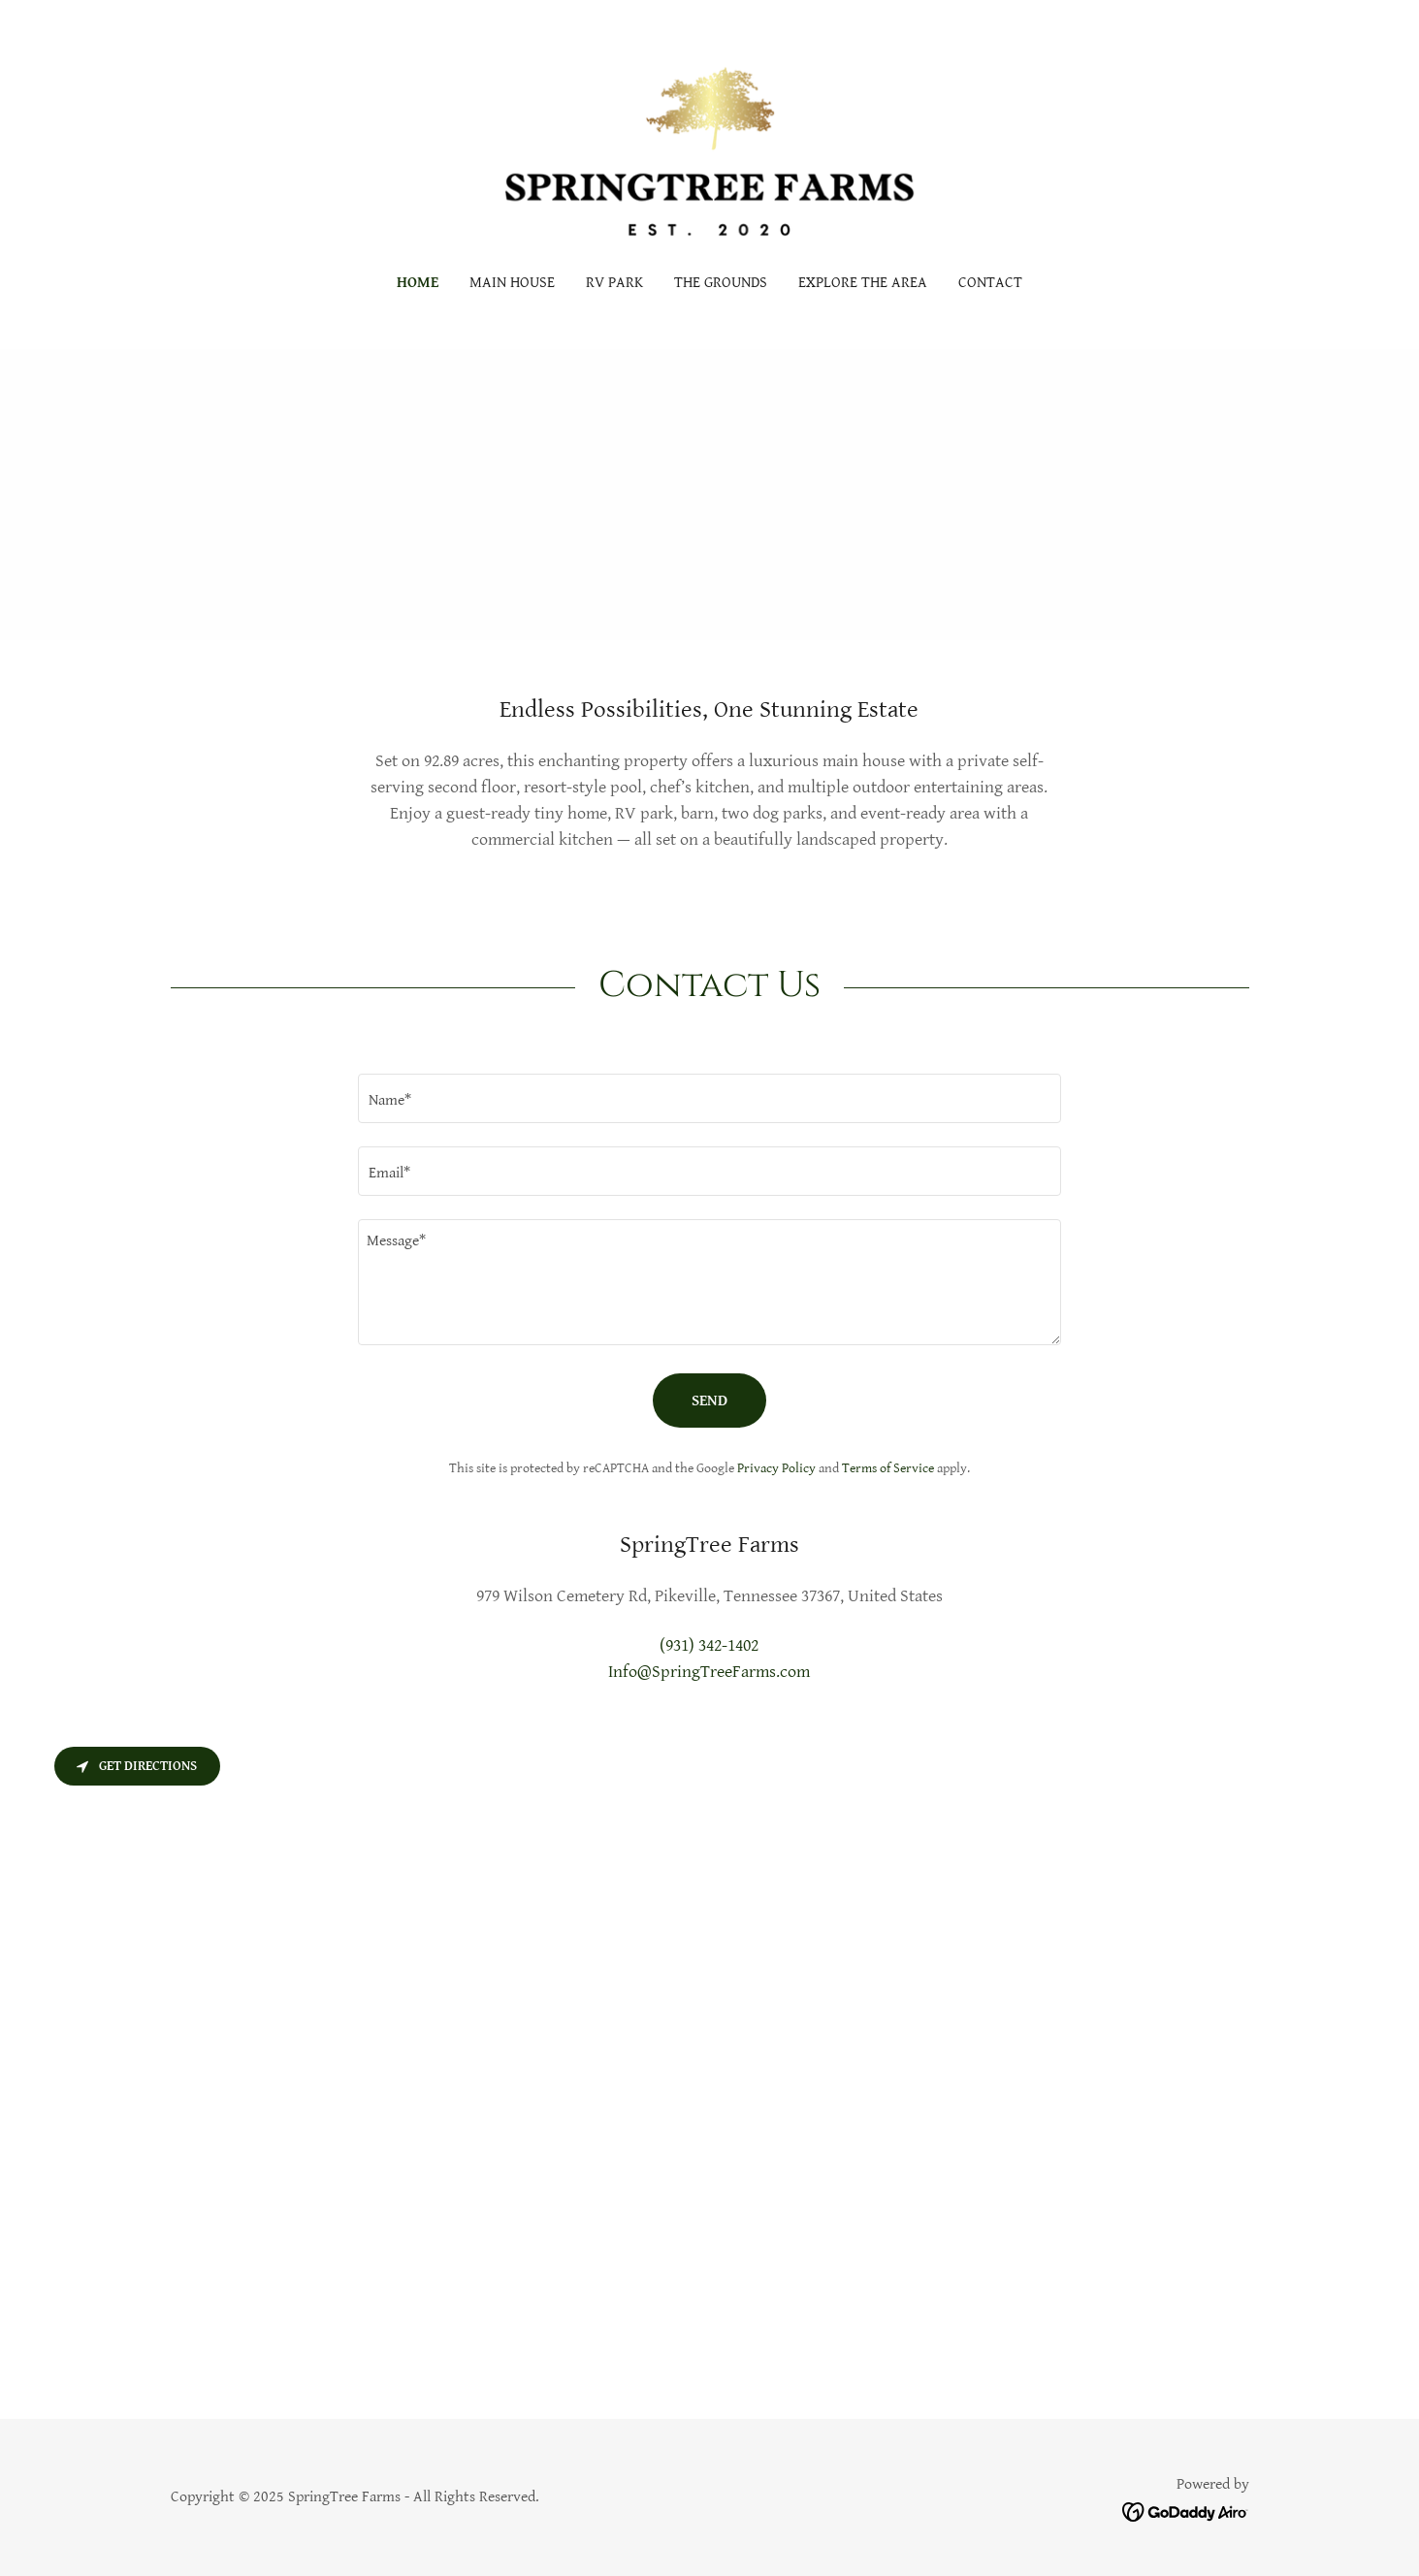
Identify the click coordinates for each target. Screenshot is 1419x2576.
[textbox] (709, 1098)
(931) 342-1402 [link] (709, 1645)
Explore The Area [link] (862, 283)
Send (709, 1401)
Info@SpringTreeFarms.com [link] (709, 1671)
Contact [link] (990, 283)
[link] (709, 150)
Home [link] (417, 283)
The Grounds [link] (720, 283)
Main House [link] (512, 283)
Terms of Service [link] (888, 1468)
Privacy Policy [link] (776, 1468)
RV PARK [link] (614, 283)
